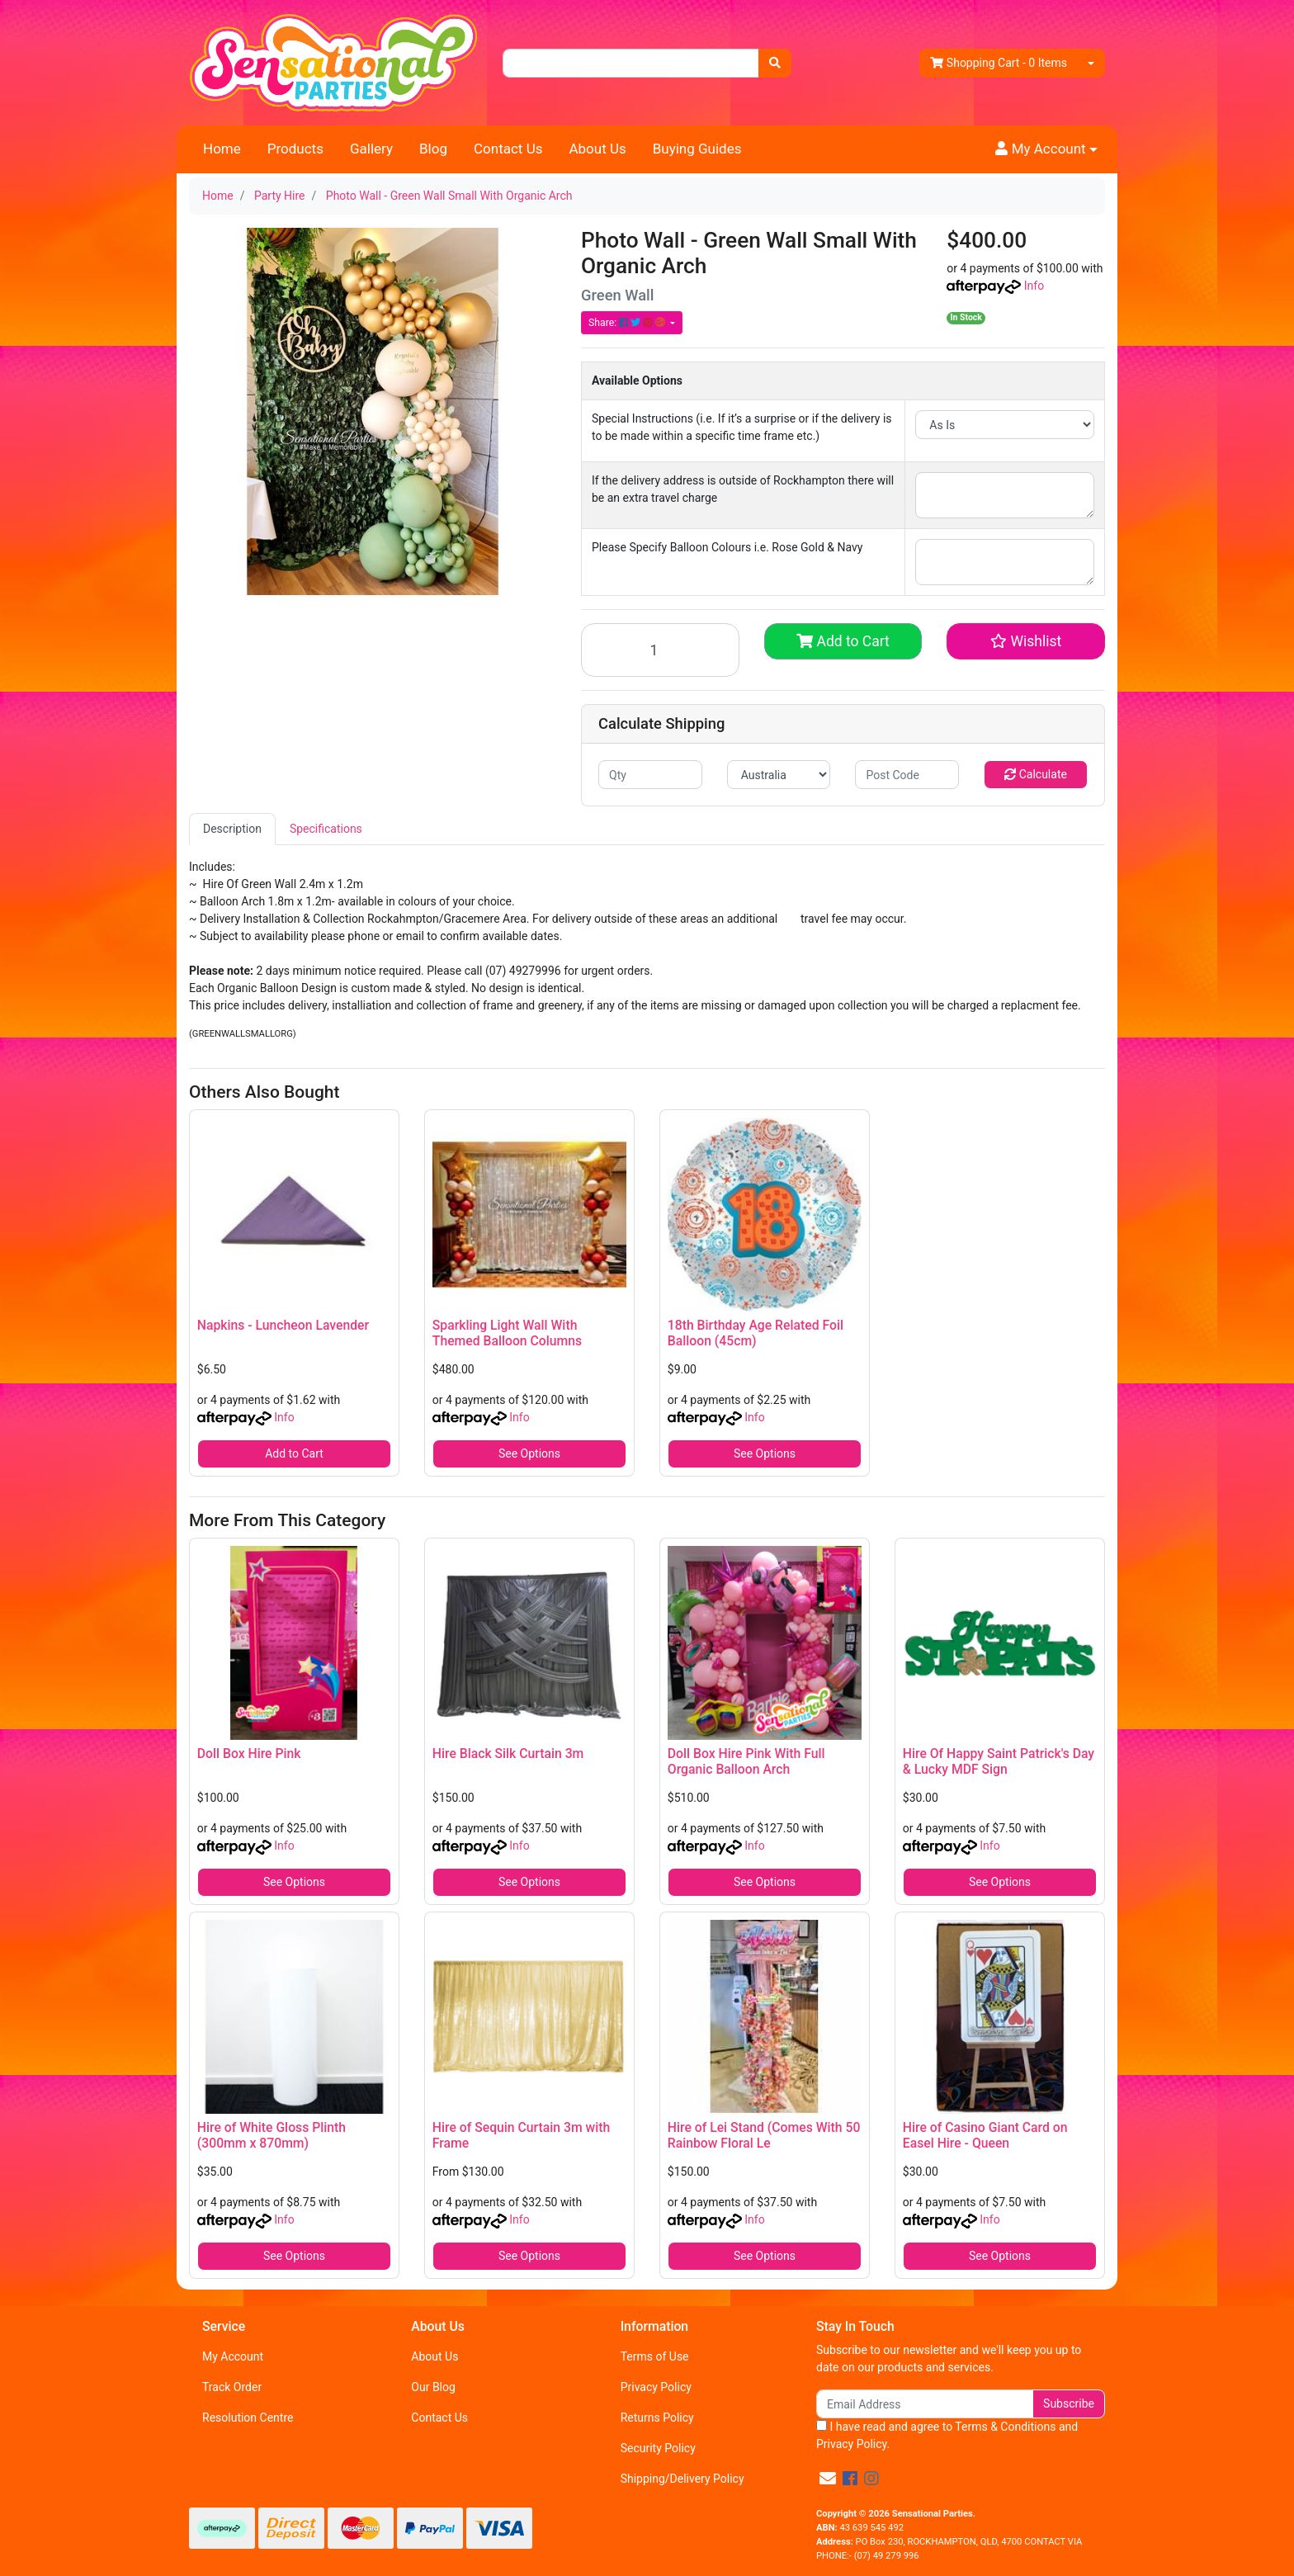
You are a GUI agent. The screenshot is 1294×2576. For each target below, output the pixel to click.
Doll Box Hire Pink (249, 1753)
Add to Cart (843, 641)
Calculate (1035, 774)
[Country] (779, 774)
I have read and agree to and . (947, 2435)
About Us (597, 148)
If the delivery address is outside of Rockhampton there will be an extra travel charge (743, 489)
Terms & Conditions (1005, 2426)
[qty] (650, 774)
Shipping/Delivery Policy (682, 2478)
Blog (433, 148)
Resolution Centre (247, 2417)
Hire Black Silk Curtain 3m (508, 1753)
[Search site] (774, 63)
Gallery (371, 148)
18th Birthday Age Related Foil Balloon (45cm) (755, 1333)
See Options (529, 1453)
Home (222, 148)
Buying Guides (697, 148)
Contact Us (508, 148)
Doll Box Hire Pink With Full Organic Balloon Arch (746, 1761)
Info (1034, 285)
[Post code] (907, 774)
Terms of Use (655, 2356)
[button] (1046, 149)
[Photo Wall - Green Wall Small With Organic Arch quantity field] (660, 650)
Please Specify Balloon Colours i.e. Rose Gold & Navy (727, 547)
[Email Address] (924, 2403)
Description (232, 828)
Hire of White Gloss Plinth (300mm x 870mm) (271, 2135)
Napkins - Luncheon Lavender (283, 1325)
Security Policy (658, 2448)
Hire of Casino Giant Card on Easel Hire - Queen (985, 2135)
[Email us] (827, 2479)
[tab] (232, 829)
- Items (998, 63)
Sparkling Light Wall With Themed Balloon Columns (507, 1333)
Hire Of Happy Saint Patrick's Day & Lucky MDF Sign (998, 1761)
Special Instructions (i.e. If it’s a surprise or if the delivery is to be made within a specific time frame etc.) (742, 427)
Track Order (232, 2387)
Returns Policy (657, 2417)
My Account (232, 2356)
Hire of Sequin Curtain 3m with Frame (521, 2135)
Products (295, 148)
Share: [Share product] (628, 322)
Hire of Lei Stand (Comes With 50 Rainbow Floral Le (764, 2135)
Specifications (326, 828)
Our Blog (433, 2387)
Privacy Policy (656, 2387)
